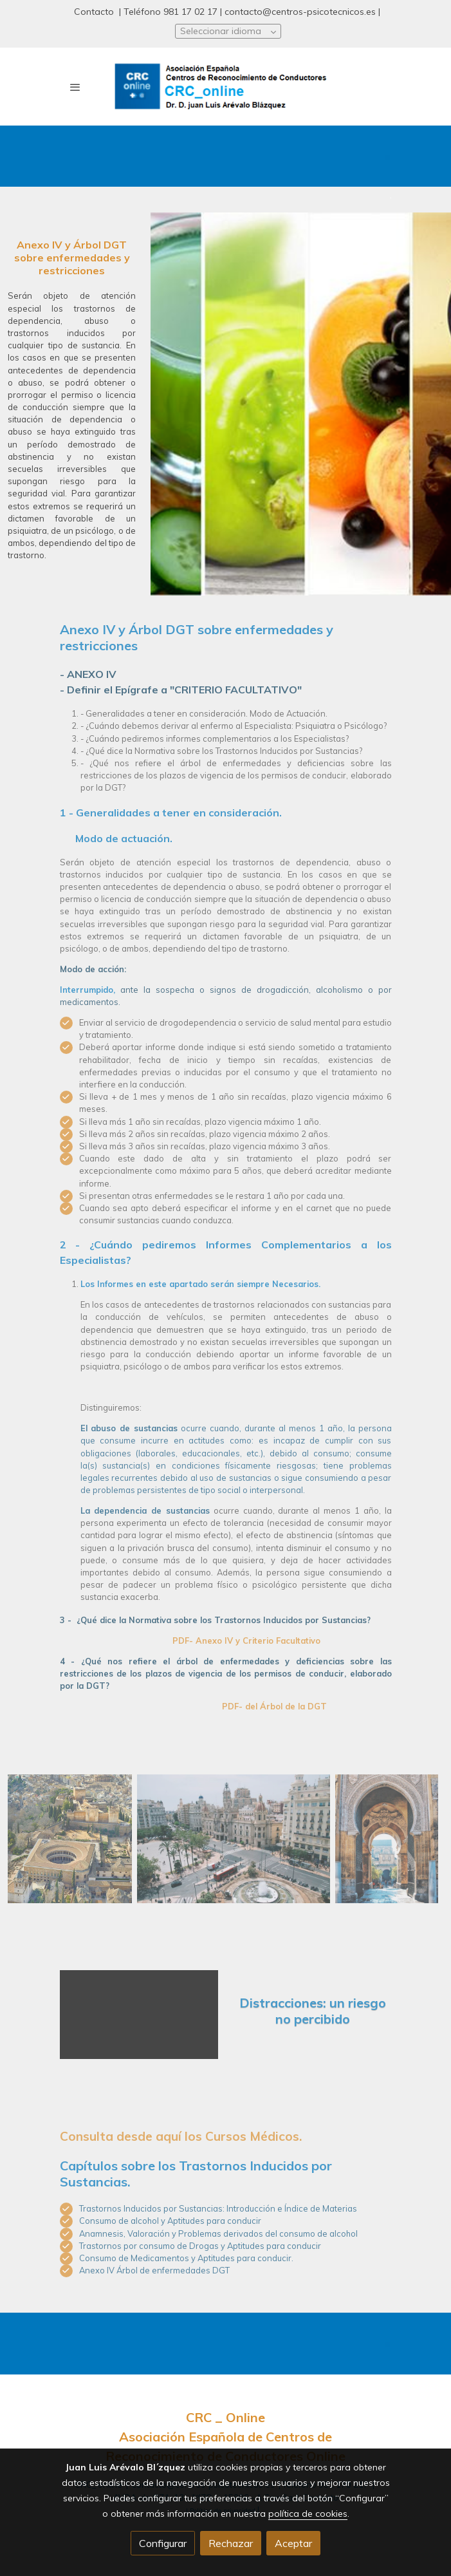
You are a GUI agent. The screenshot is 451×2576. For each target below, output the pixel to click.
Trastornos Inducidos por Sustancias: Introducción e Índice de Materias (218, 2208)
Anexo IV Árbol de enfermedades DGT (154, 2270)
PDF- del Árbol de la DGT (274, 1706)
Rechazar (230, 2543)
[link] (225, 87)
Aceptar (293, 2543)
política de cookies (307, 2513)
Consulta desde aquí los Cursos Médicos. (182, 2136)
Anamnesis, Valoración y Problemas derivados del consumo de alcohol (218, 2233)
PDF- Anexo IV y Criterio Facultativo (245, 1640)
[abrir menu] (75, 87)
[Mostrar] (70, 1838)
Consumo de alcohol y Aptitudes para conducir (170, 2220)
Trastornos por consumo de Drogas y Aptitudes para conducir (200, 2246)
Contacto (95, 11)
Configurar (163, 2543)
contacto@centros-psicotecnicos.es (300, 11)
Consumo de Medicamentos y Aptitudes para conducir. (186, 2258)
